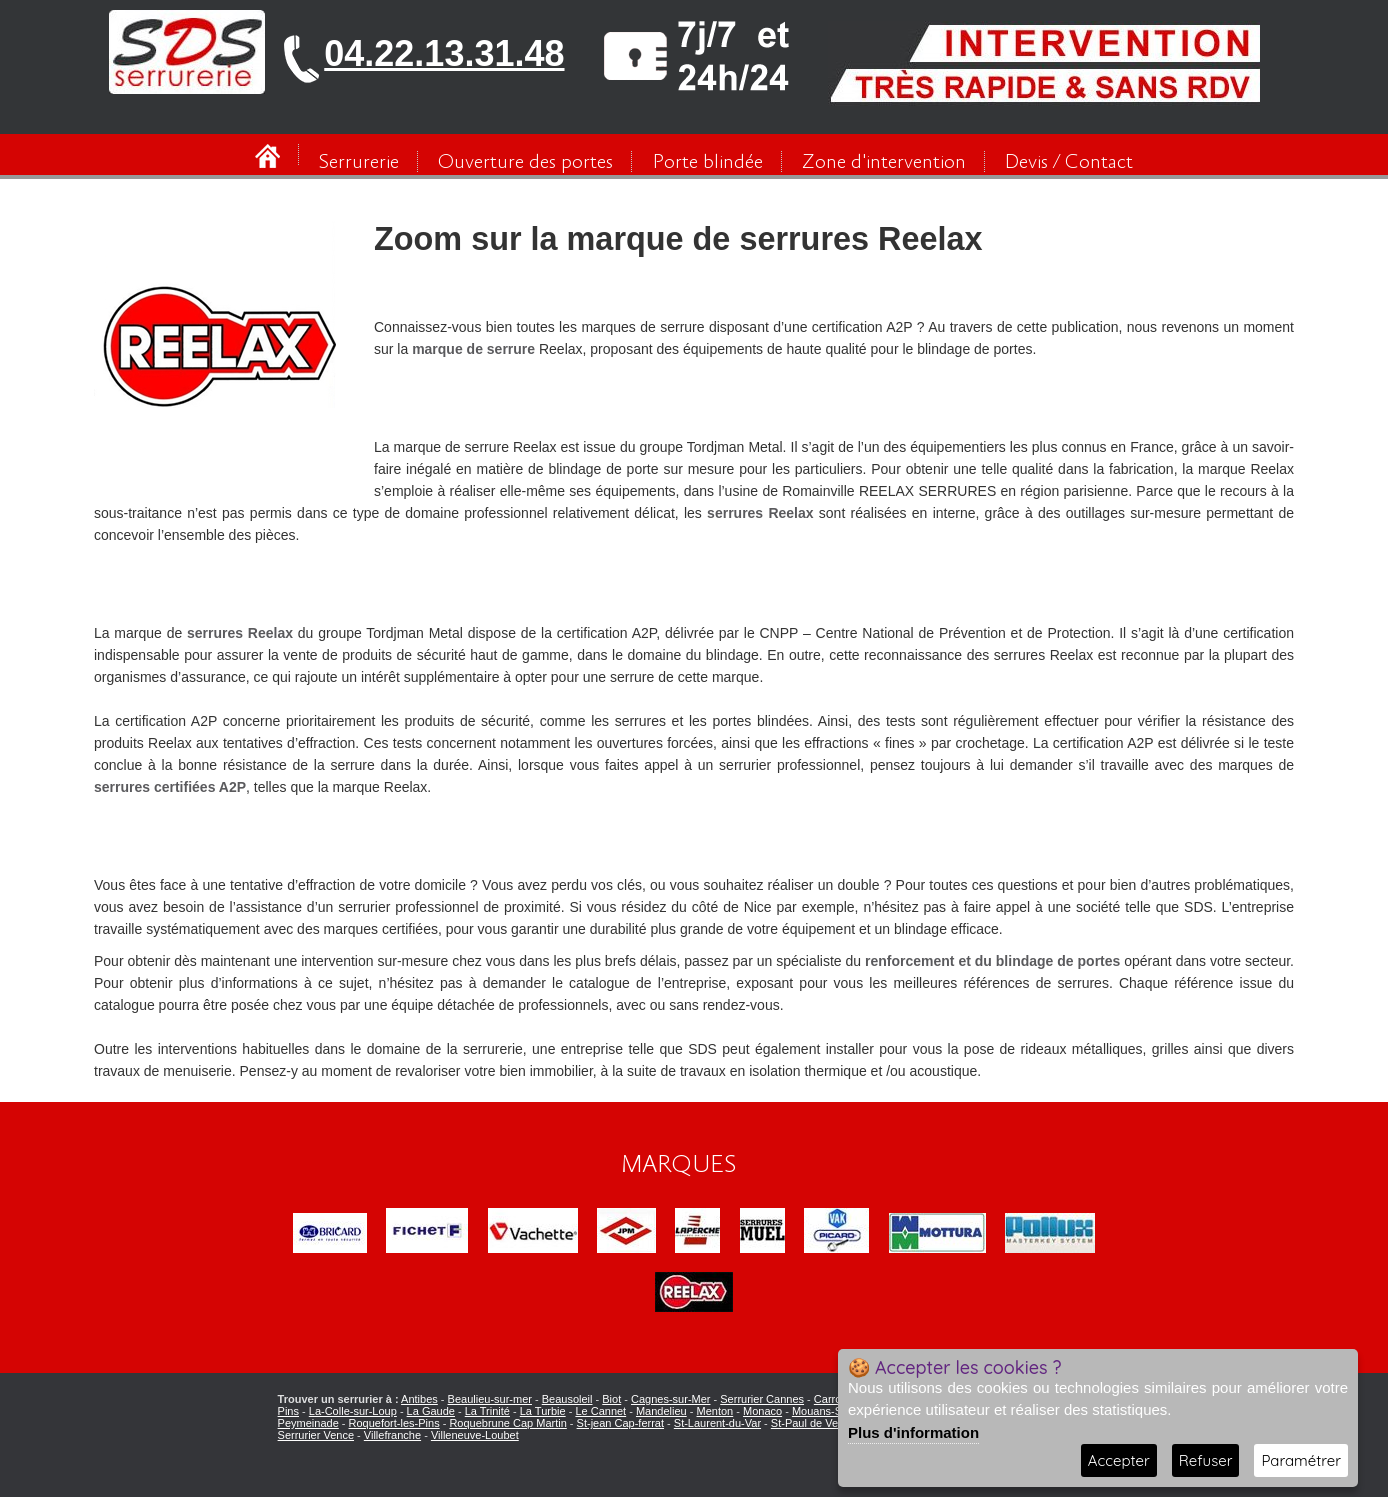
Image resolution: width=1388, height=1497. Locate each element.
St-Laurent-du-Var (717, 1423)
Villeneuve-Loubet (475, 1435)
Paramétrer (1301, 1460)
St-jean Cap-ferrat (620, 1423)
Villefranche (392, 1435)
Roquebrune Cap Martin (507, 1423)
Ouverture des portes (525, 162)
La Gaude (431, 1411)
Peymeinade (308, 1423)
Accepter (1119, 1460)
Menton (715, 1411)
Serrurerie (359, 162)
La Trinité (487, 1411)
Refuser (1206, 1460)
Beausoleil (567, 1399)
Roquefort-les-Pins (394, 1423)
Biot (611, 1399)
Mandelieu (661, 1411)
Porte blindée (708, 162)
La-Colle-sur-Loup (353, 1411)
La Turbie (543, 1411)
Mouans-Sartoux (832, 1411)
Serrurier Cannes (762, 1399)
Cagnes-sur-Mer (670, 1399)
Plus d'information (913, 1432)
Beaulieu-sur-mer (490, 1399)
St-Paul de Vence (813, 1423)
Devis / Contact (1069, 162)
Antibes (419, 1399)
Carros (830, 1399)
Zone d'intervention (884, 162)
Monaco (762, 1411)
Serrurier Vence (316, 1435)
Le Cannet (600, 1411)
